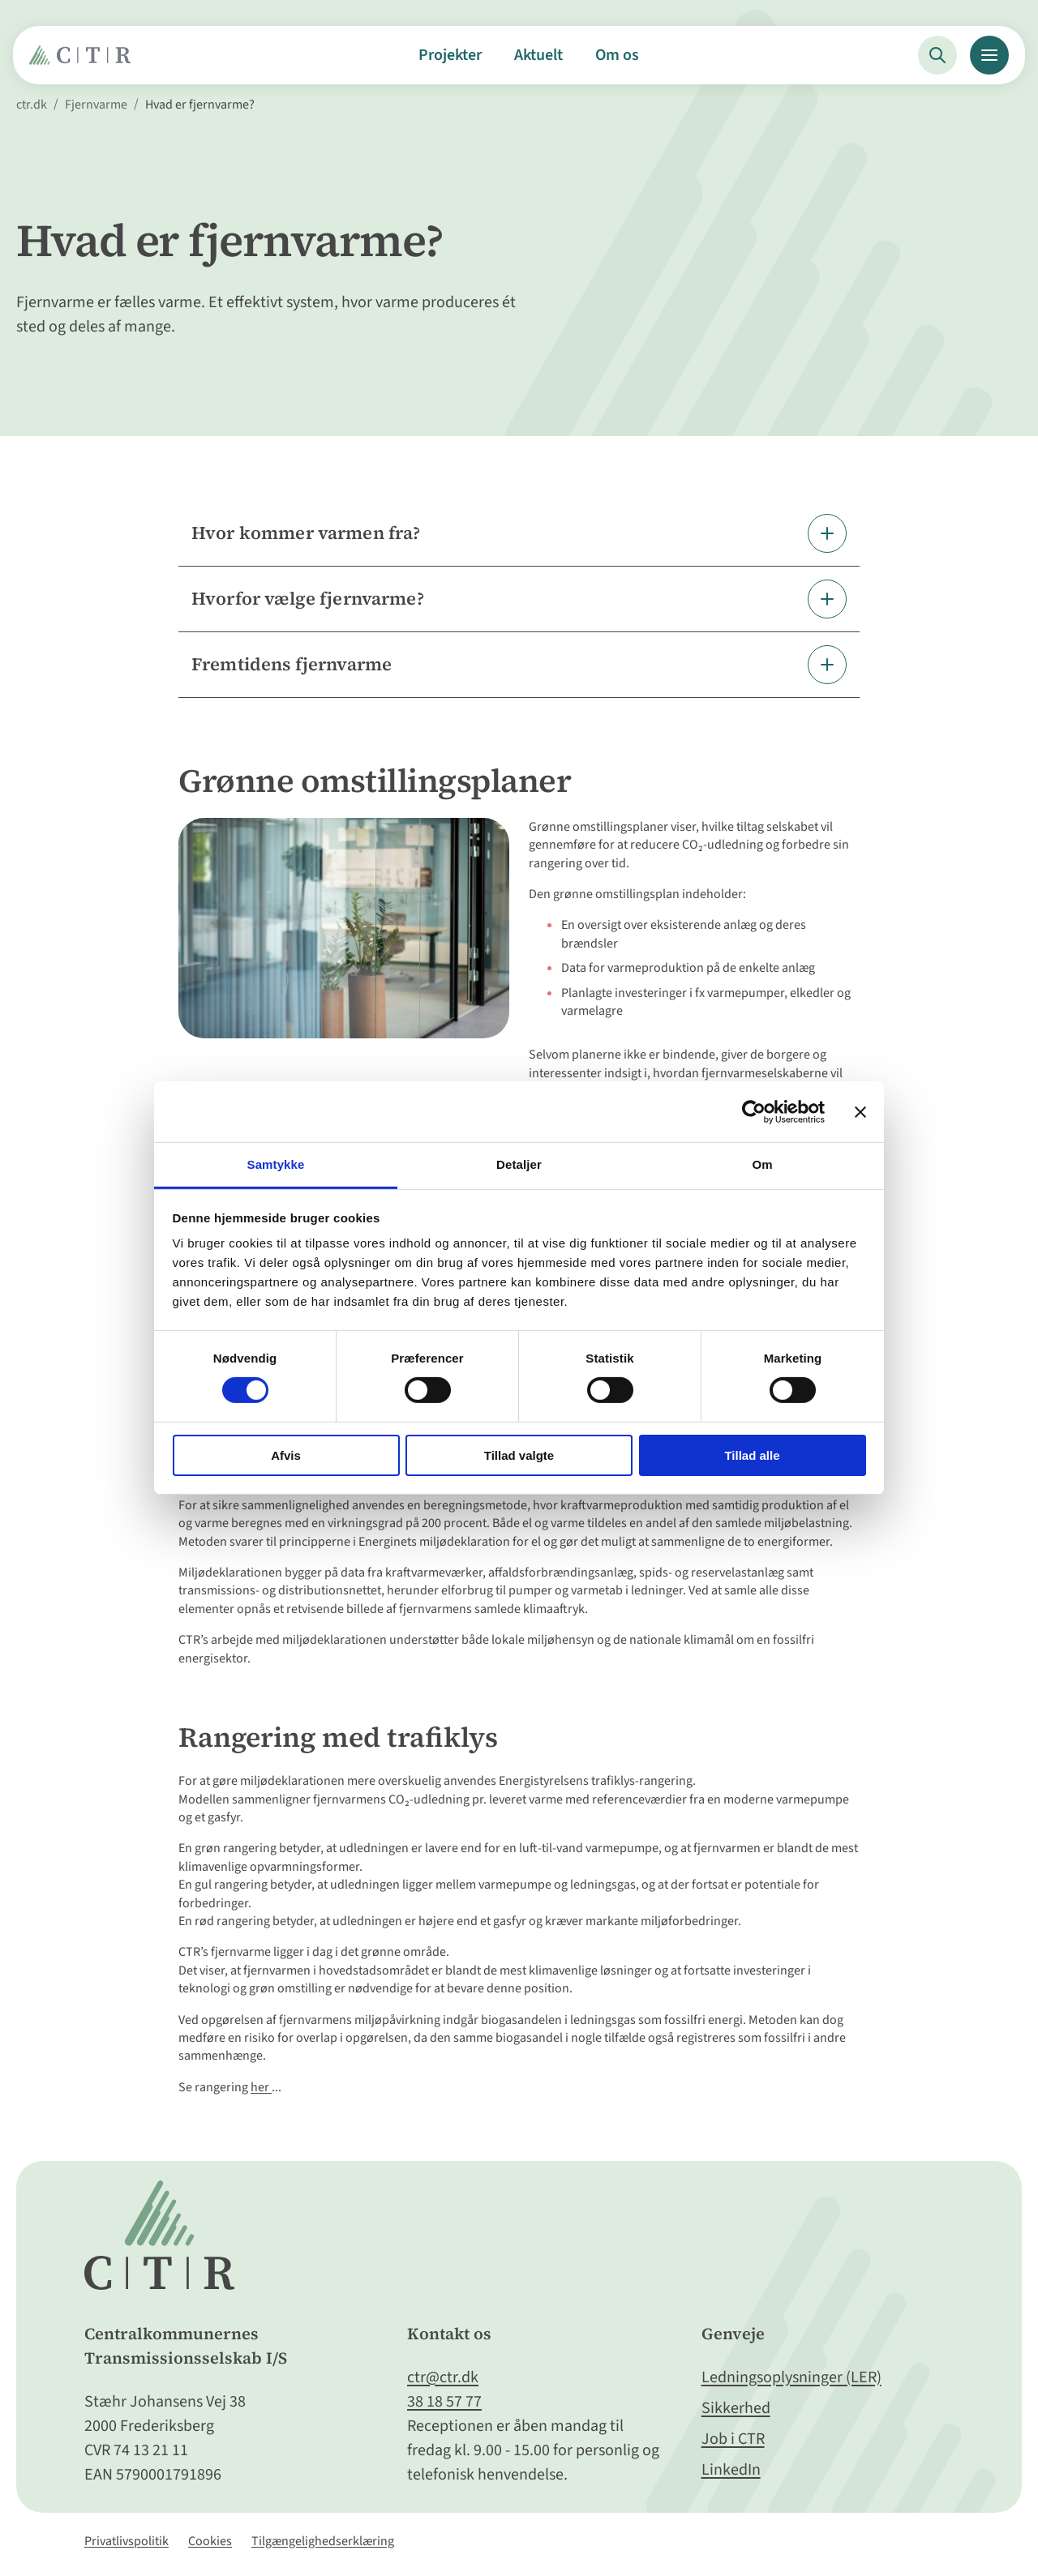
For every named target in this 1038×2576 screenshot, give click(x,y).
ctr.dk (31, 104)
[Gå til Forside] (84, 61)
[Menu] (989, 55)
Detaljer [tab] (519, 1164)
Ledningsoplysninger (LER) (791, 2377)
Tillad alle (751, 1455)
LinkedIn (731, 2469)
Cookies (210, 2541)
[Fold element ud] (519, 533)
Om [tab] (762, 1164)
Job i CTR (733, 2439)
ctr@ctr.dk (442, 2377)
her (261, 2087)
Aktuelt (538, 55)
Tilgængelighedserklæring (322, 2541)
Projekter (450, 55)
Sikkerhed (735, 2408)
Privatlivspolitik (126, 2541)
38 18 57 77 (444, 2401)
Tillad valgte (519, 1455)
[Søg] (937, 55)
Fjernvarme (96, 104)
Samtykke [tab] (276, 1164)
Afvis (286, 1455)
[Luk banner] (860, 1111)
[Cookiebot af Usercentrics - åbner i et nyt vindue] (754, 1111)
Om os (617, 55)
